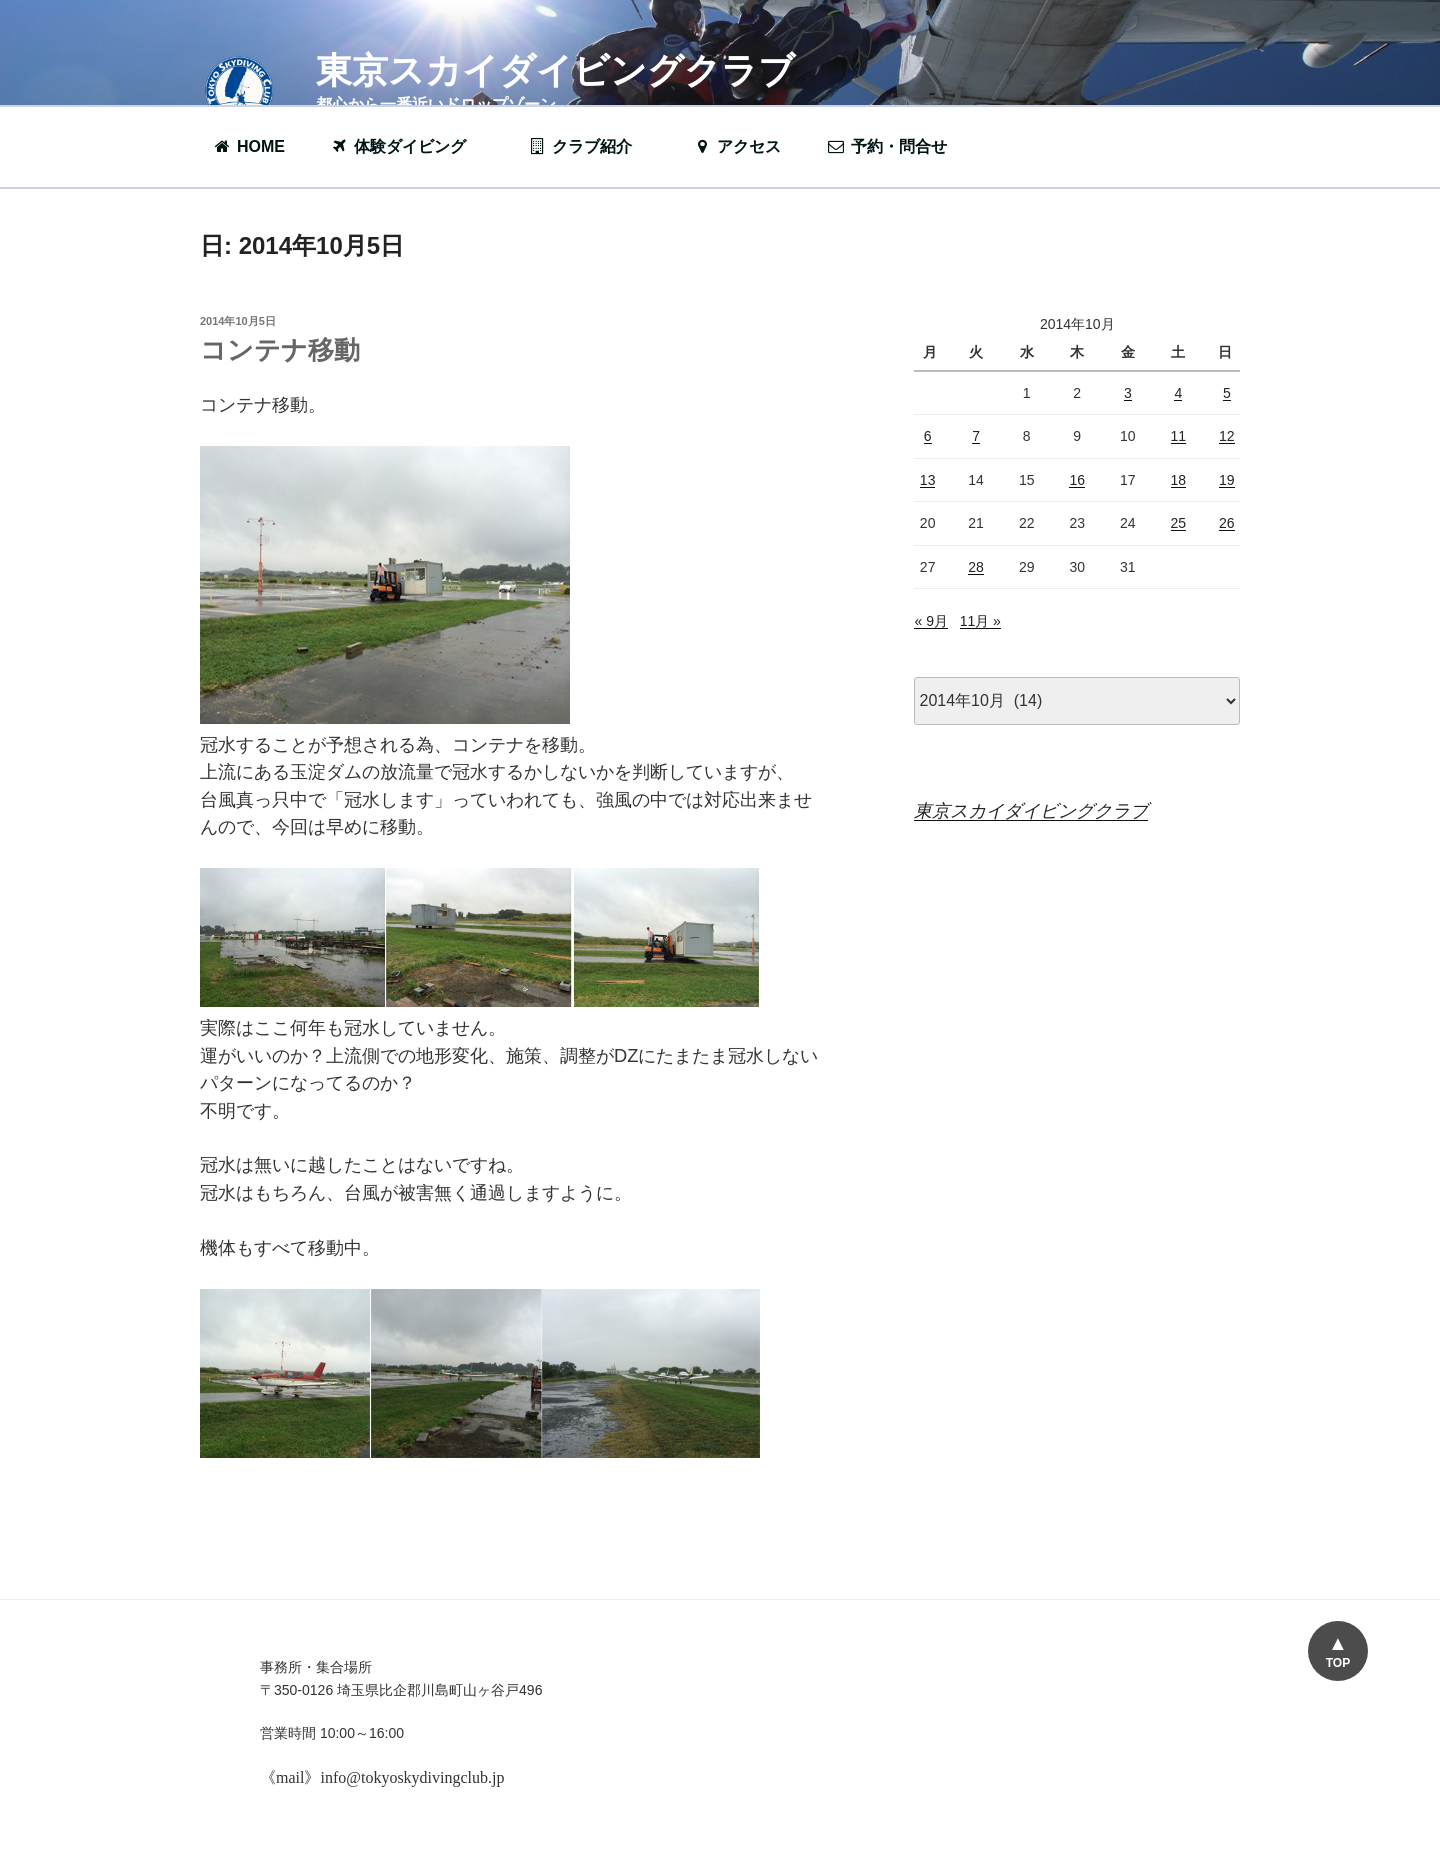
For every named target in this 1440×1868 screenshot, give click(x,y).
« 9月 (930, 621)
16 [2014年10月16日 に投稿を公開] (1077, 480)
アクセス (736, 146)
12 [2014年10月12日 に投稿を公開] (1227, 436)
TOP (1338, 1663)
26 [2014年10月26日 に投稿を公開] (1227, 523)
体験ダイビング (408, 146)
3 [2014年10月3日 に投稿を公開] (1128, 393)
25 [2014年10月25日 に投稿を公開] (1179, 523)
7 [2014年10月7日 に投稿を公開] (976, 436)
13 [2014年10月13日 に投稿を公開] (928, 480)
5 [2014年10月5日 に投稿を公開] (1227, 393)
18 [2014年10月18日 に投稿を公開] (1179, 480)
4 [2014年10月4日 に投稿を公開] (1178, 393)
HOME (248, 146)
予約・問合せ (897, 146)
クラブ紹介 (590, 146)
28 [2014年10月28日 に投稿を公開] (976, 567)
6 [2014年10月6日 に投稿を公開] (928, 436)
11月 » (980, 621)
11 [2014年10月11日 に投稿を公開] (1179, 436)
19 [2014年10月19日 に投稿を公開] (1227, 480)
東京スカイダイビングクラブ (555, 70)
